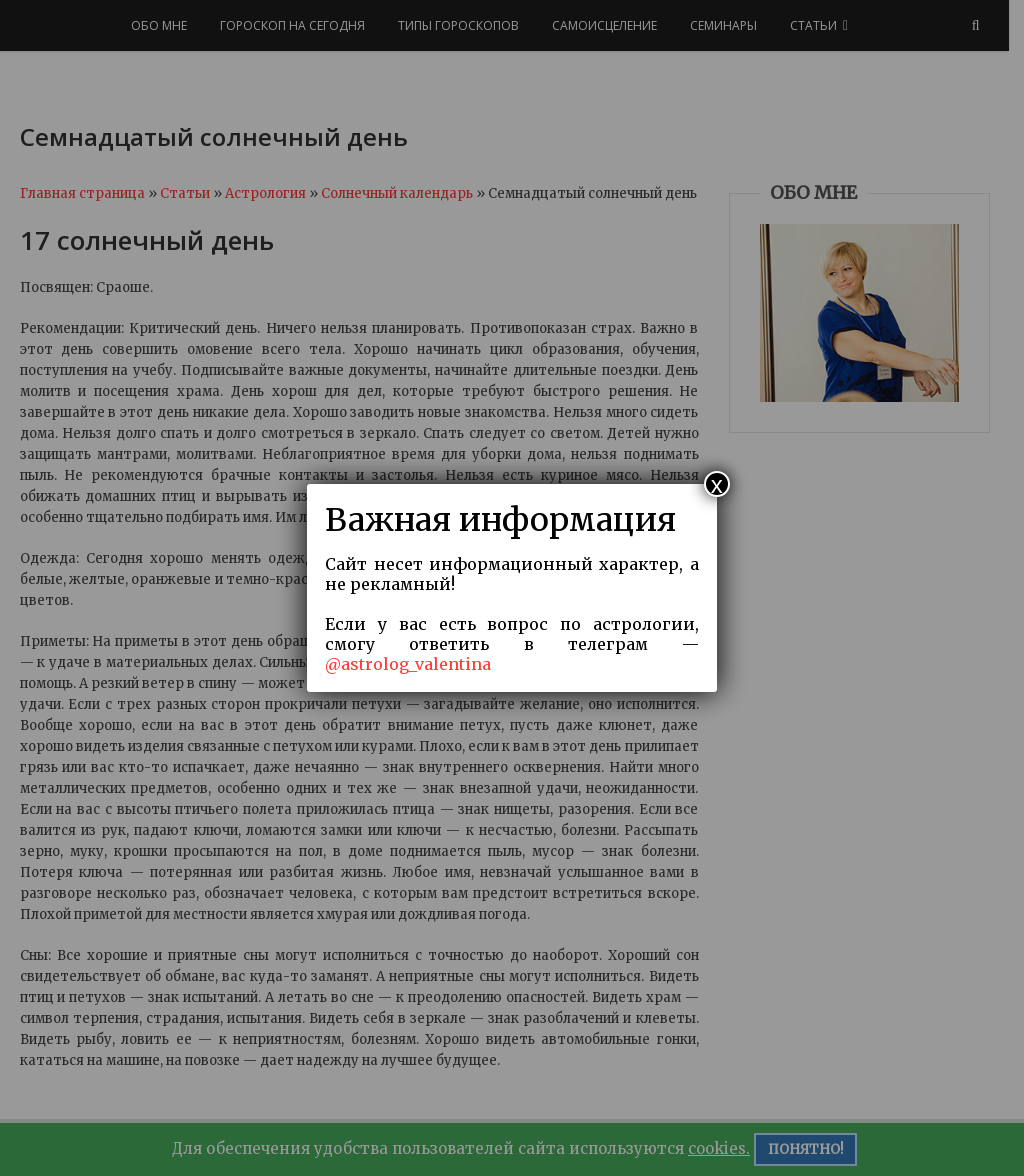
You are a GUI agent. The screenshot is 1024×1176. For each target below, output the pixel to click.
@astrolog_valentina (408, 664)
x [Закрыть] (717, 484)
